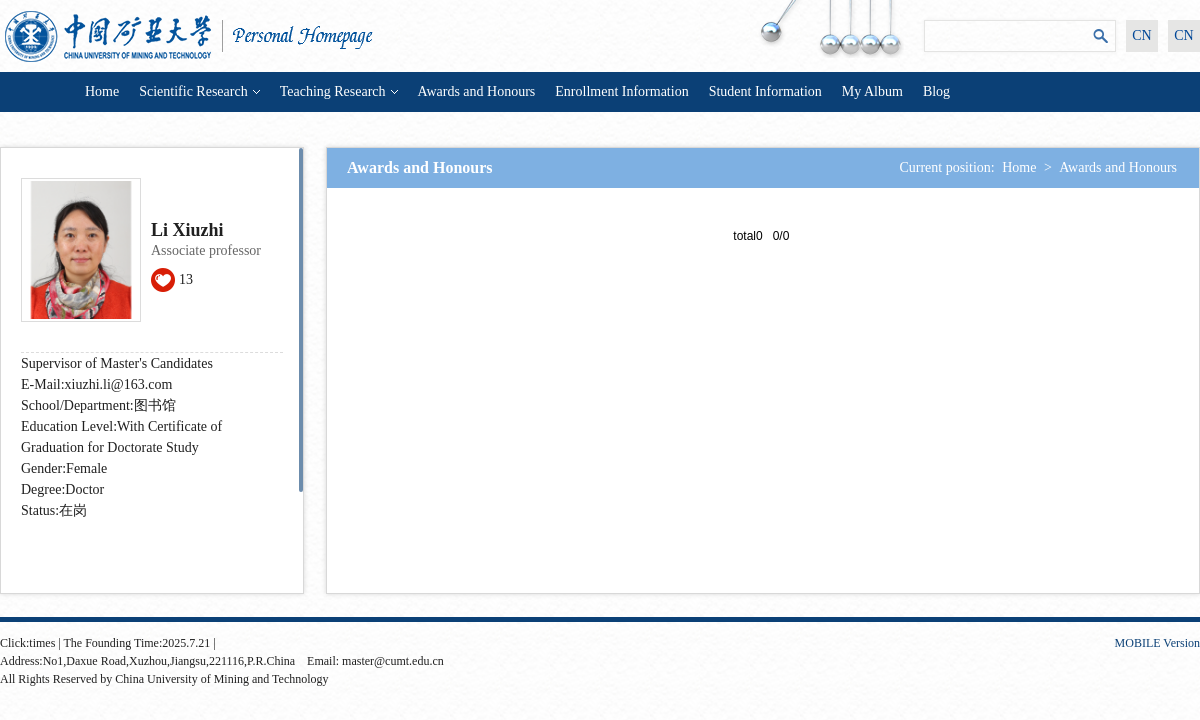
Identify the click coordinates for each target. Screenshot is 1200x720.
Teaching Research (339, 91)
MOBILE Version (1157, 643)
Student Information (765, 91)
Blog (936, 91)
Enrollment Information (621, 91)
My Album (872, 91)
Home (102, 91)
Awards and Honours (477, 91)
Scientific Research (199, 91)
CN (1141, 35)
